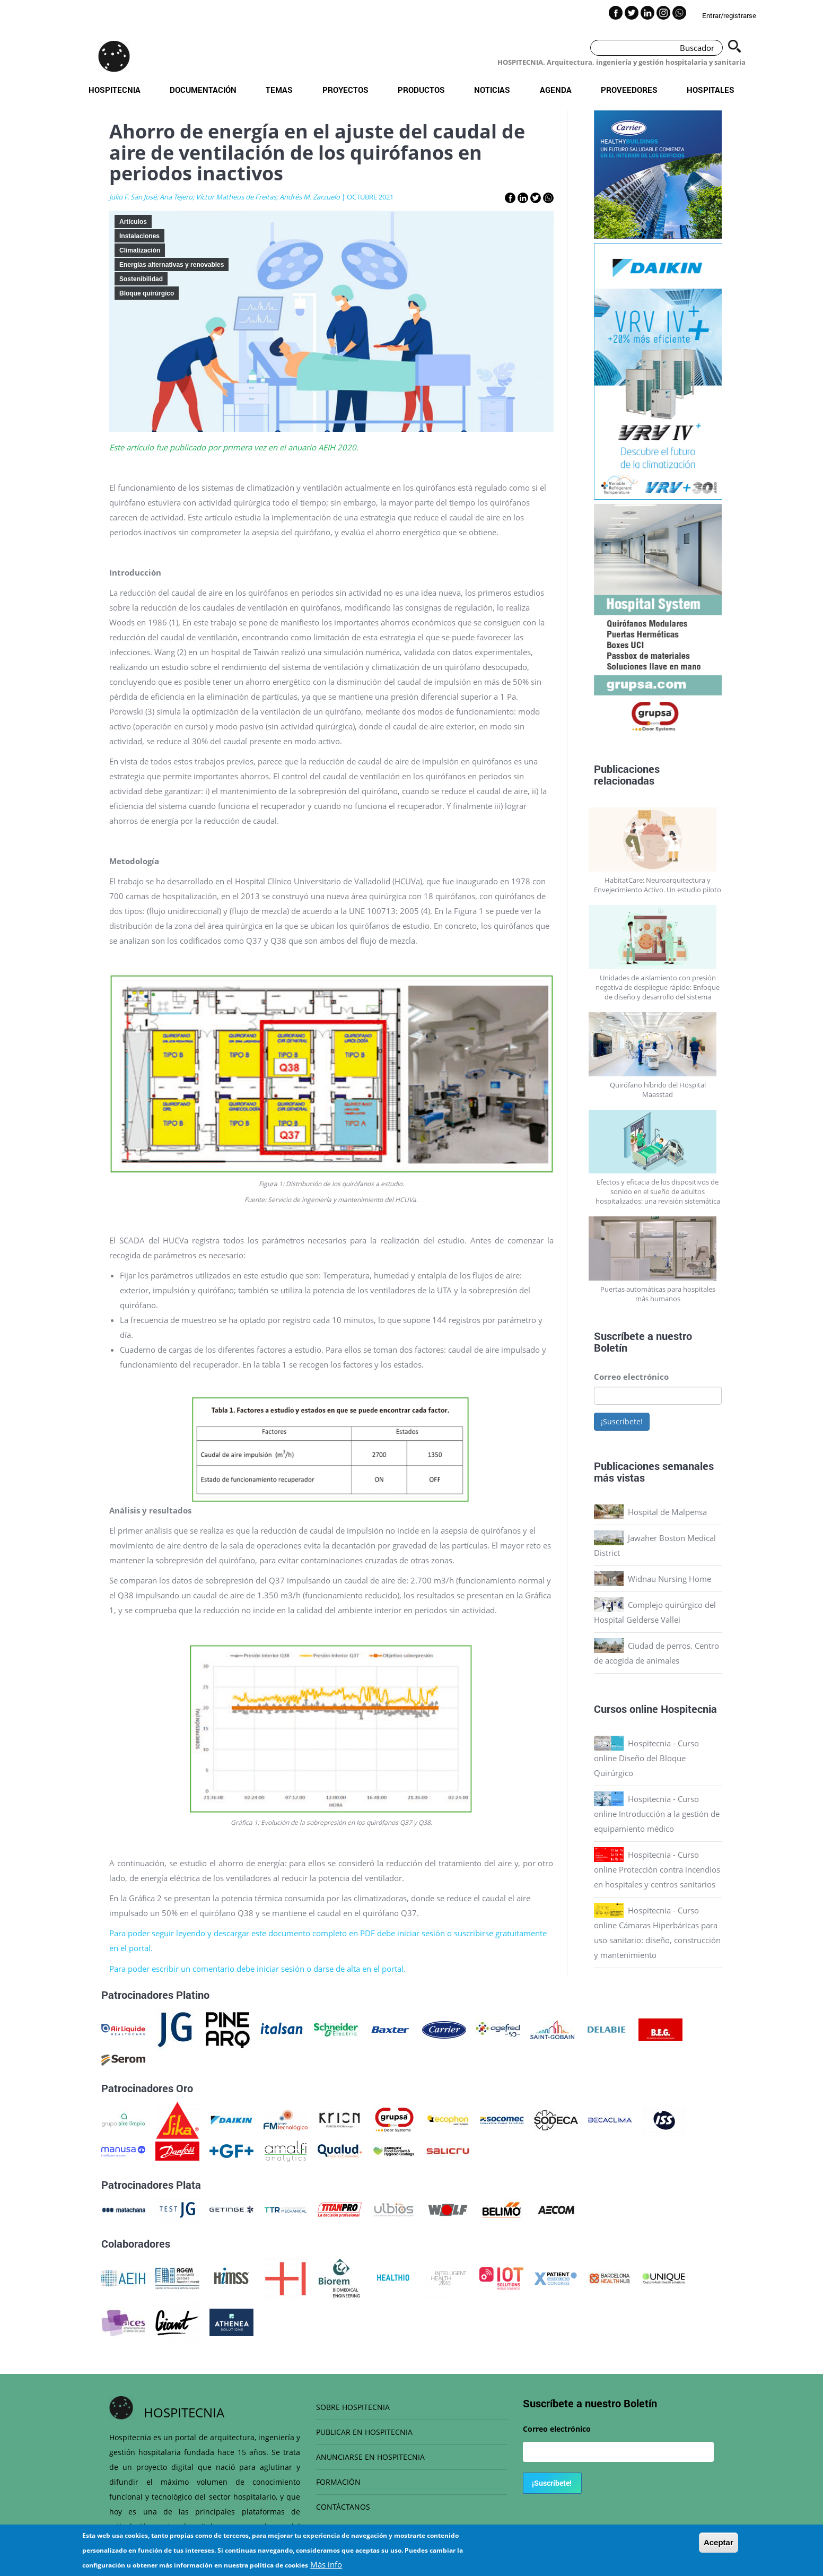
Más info (326, 2564)
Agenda (556, 89)
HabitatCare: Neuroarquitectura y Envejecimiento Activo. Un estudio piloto (657, 884)
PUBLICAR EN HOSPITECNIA (364, 2432)
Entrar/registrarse (729, 15)
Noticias (492, 89)
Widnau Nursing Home (669, 1578)
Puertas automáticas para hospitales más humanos (657, 1293)
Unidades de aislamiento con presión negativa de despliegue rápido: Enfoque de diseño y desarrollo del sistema (658, 987)
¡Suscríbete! (622, 1421)
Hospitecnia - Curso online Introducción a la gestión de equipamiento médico (657, 1814)
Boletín (610, 1347)
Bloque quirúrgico (146, 293)
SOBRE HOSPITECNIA (353, 2407)
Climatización (139, 250)
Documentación (203, 89)
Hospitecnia (115, 89)
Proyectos (345, 89)
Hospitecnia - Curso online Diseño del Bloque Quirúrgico (646, 1758)
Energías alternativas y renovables (171, 264)
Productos (421, 89)
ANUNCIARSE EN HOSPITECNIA (370, 2457)
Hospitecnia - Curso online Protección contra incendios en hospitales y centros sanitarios (657, 1869)
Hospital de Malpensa (667, 1512)
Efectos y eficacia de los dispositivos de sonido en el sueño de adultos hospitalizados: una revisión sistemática (658, 1191)
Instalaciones (139, 236)
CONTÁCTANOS (343, 2507)
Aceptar (718, 2542)
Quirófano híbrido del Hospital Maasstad (658, 1089)
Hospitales (710, 89)
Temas (279, 89)
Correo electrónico (631, 1376)
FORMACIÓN (338, 2482)
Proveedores (629, 89)
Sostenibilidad (141, 279)
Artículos (133, 221)
